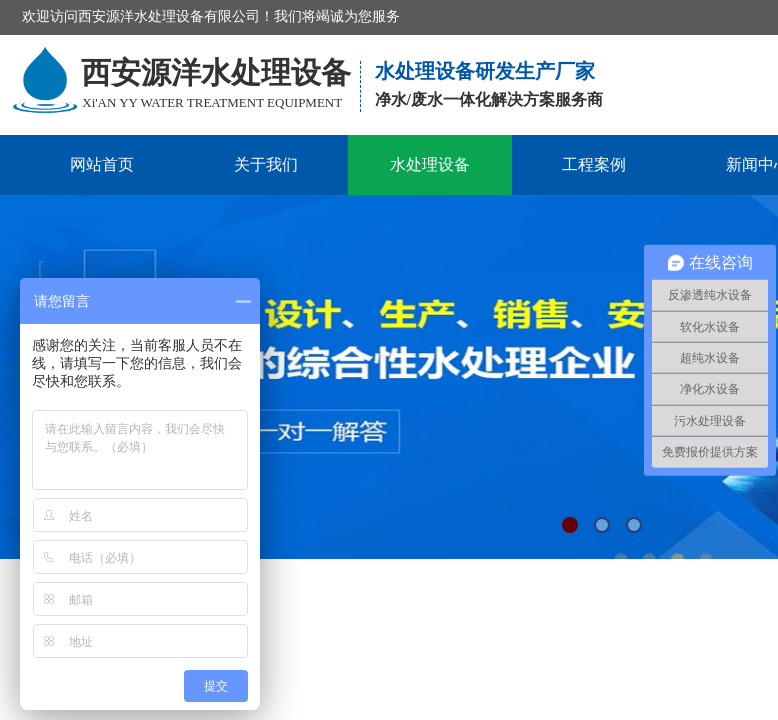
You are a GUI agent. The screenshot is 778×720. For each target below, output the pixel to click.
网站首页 (102, 164)
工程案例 (594, 164)
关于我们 (266, 164)
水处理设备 (430, 164)
